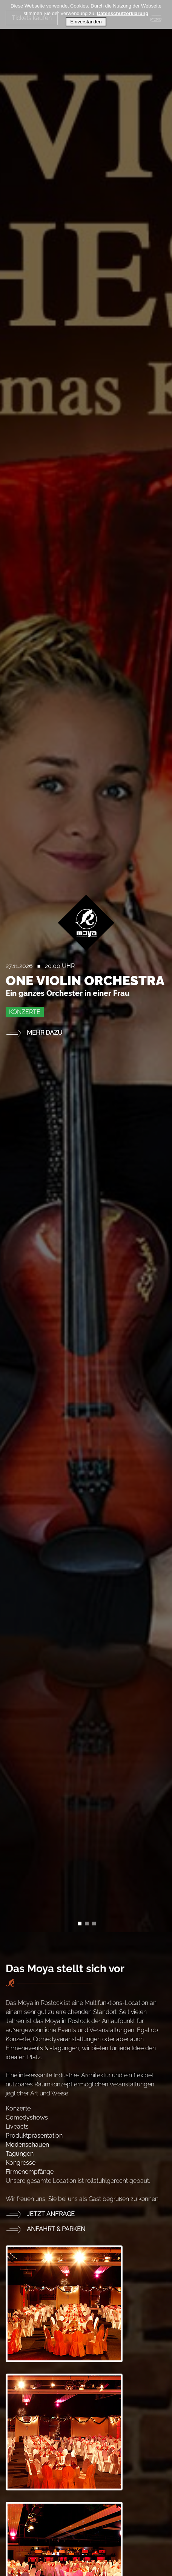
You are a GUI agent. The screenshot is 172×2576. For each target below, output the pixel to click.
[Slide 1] (87, 1923)
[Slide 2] (94, 1923)
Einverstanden (85, 22)
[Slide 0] (79, 1923)
